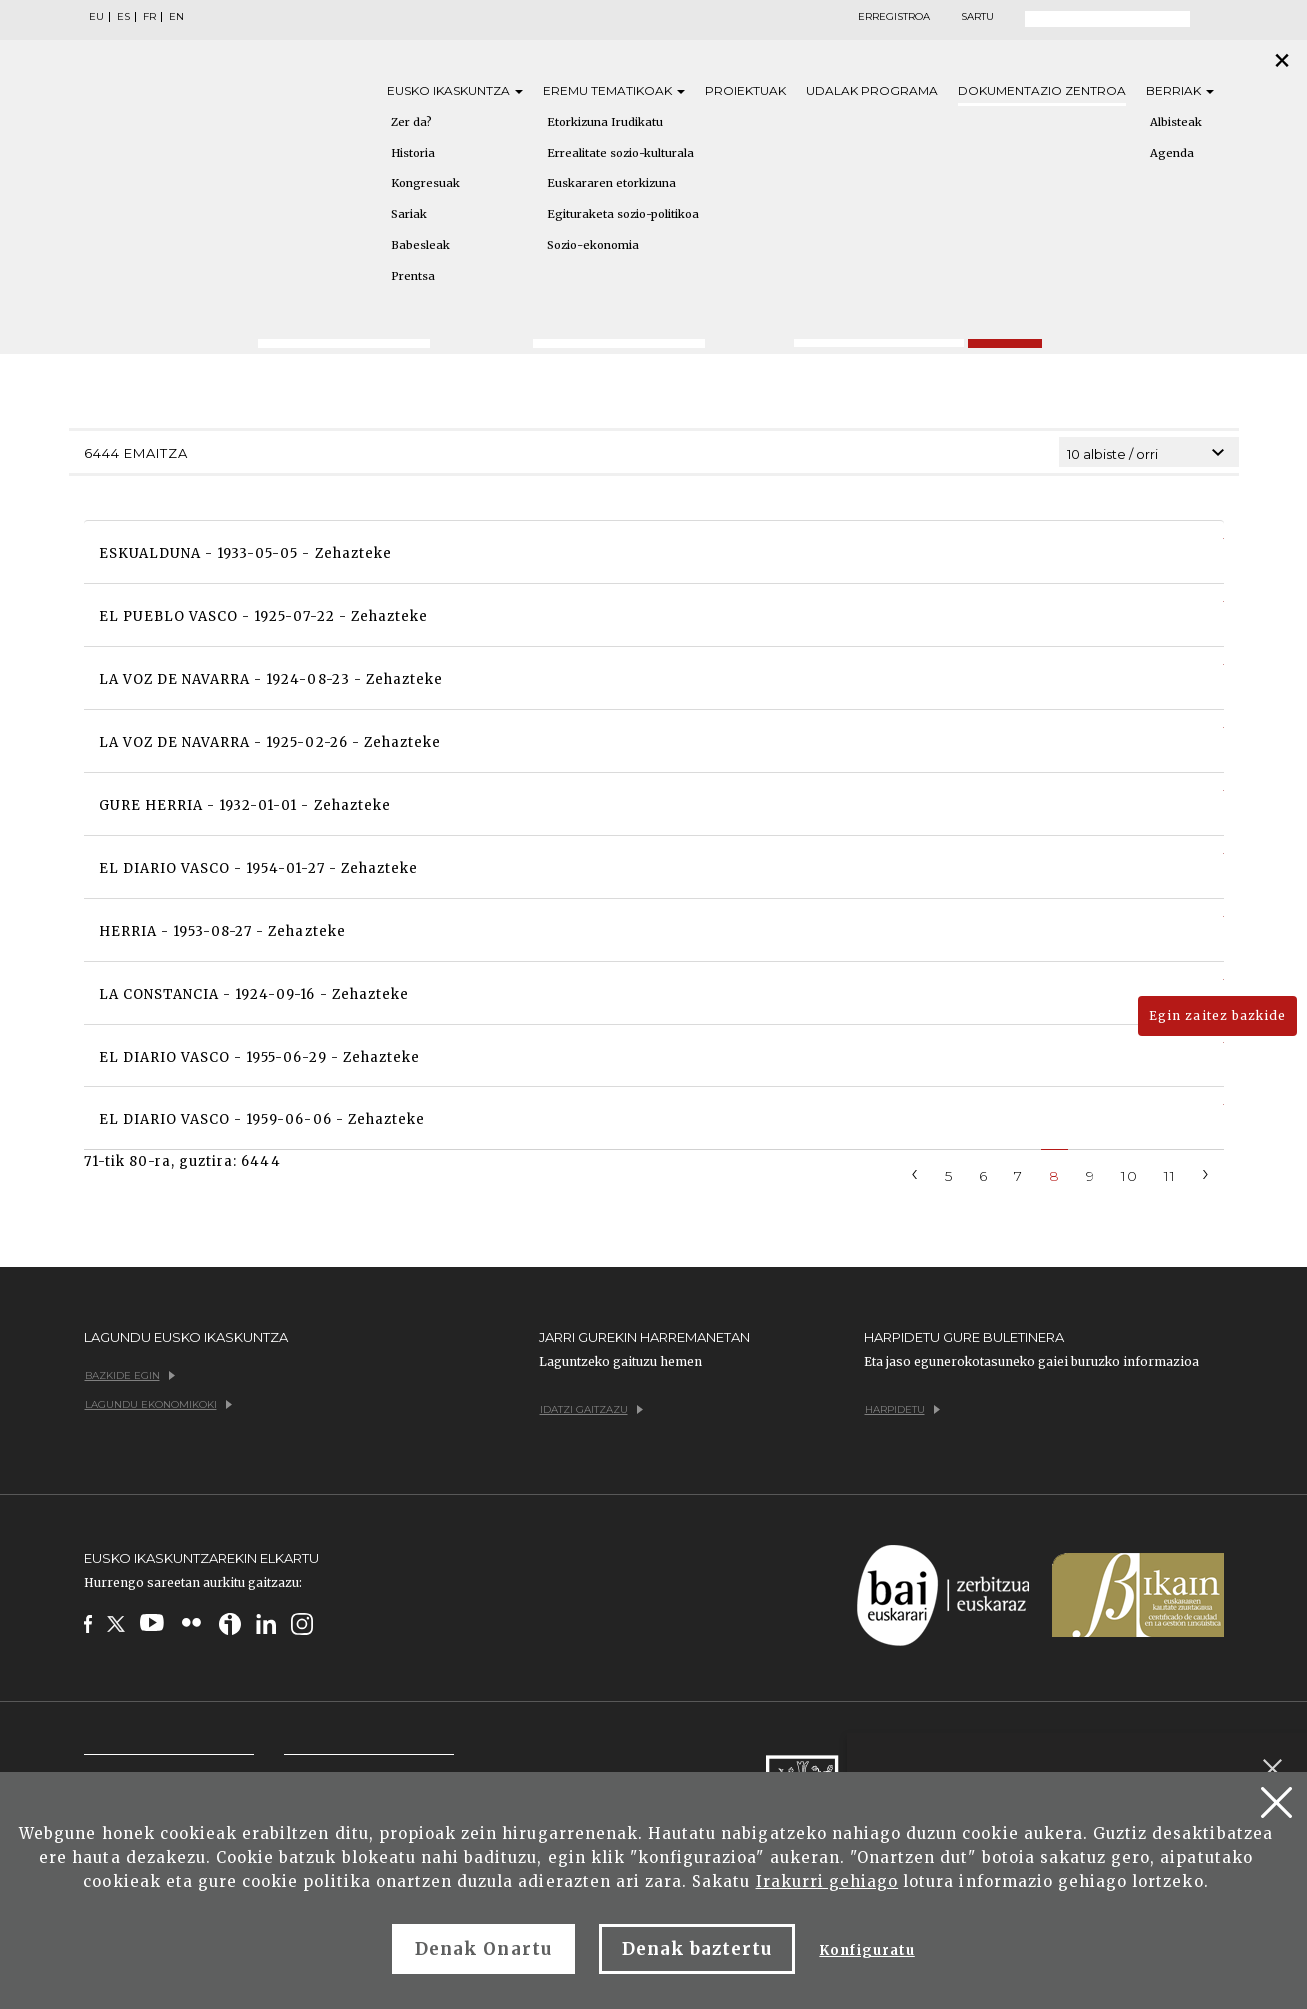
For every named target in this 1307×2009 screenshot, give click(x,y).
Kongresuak (425, 183)
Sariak (409, 214)
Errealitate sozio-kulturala (620, 153)
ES (123, 17)
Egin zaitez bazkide (1217, 1015)
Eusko (455, 90)
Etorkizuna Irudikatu (605, 122)
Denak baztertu (697, 1949)
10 (1129, 1176)
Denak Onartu (483, 1949)
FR (149, 17)
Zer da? (411, 122)
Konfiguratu (866, 1950)
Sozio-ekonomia (593, 245)
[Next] (1206, 1172)
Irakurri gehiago (827, 1881)
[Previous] (915, 1172)
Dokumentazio (1042, 90)
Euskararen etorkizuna (611, 183)
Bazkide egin (130, 1375)
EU (96, 17)
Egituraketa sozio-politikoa (623, 214)
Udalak (872, 90)
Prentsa (413, 276)
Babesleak (420, 245)
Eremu (614, 90)
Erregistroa (894, 17)
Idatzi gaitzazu (591, 1409)
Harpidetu (902, 1409)
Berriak (1180, 90)
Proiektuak (745, 90)
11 (1170, 1176)
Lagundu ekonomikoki (158, 1404)
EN (176, 17)
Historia (413, 153)
